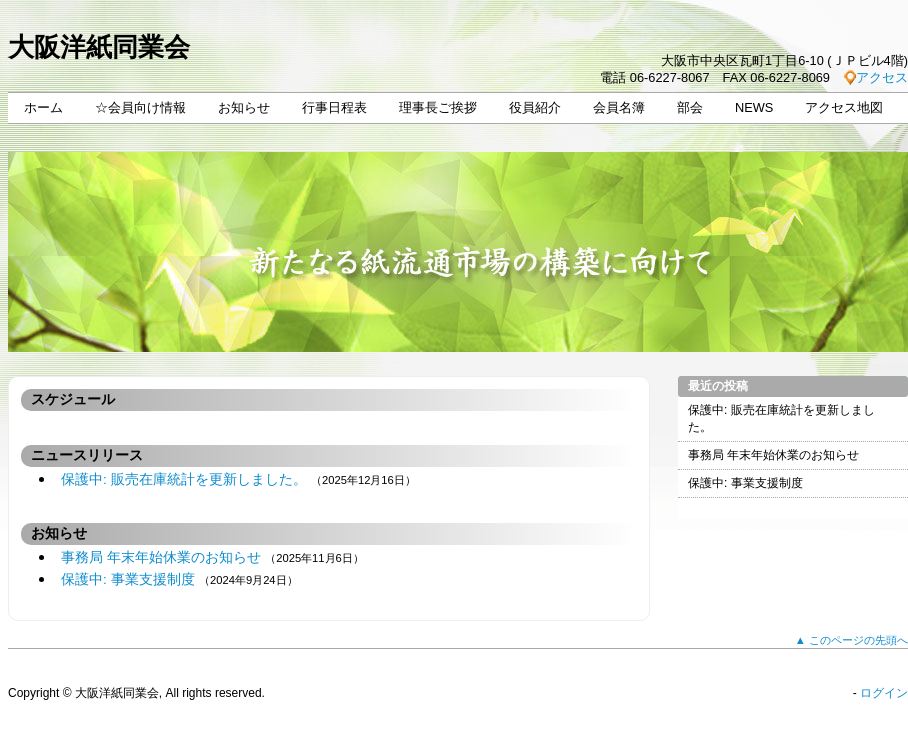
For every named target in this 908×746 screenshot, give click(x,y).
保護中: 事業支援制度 (128, 579)
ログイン (884, 693)
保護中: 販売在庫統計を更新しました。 (184, 479)
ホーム (43, 107)
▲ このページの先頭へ (851, 640)
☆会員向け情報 (140, 107)
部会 (690, 107)
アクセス (882, 77)
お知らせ (244, 107)
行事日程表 (334, 107)
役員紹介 (535, 107)
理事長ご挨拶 (438, 107)
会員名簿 (619, 107)
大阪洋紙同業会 (99, 47)
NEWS (754, 107)
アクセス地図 (844, 107)
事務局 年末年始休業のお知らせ (161, 557)
